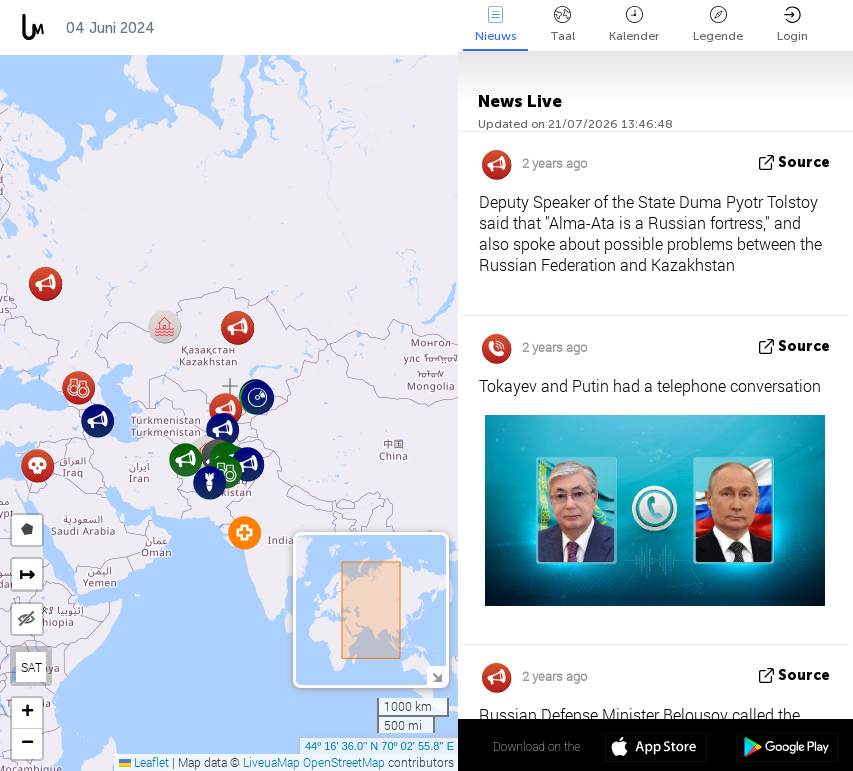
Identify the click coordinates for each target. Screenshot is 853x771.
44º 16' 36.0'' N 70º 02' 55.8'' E (379, 746)
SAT (31, 667)
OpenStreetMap (344, 762)
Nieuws (495, 24)
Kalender (634, 24)
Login (792, 24)
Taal (562, 24)
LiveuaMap (271, 762)
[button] (97, 420)
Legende (718, 24)
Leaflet (144, 762)
